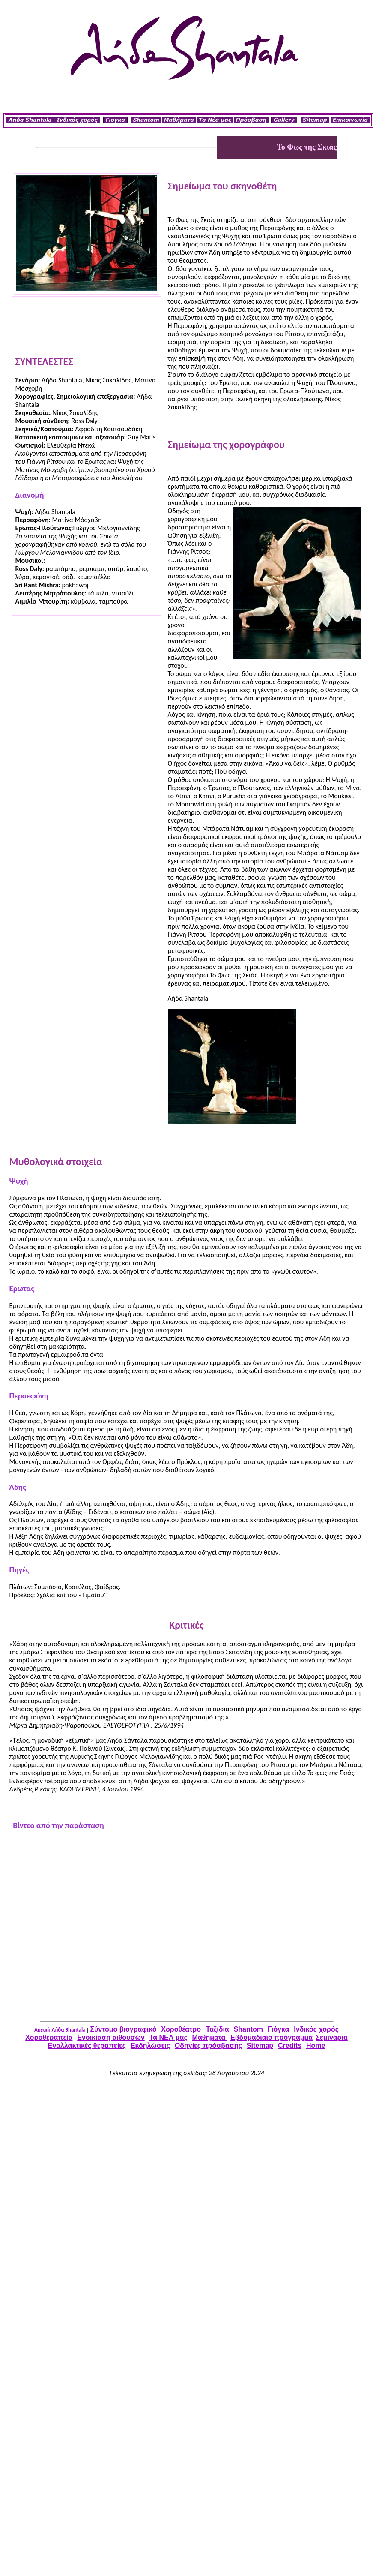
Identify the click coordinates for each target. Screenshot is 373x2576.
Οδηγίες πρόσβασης (208, 2045)
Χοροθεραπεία (48, 2037)
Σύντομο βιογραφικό (123, 2029)
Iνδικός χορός (316, 2029)
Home (315, 2045)
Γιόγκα (278, 2029)
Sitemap (260, 2045)
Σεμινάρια (331, 2037)
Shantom (248, 2029)
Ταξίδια (217, 2029)
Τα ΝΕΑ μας (168, 2037)
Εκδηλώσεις (150, 2045)
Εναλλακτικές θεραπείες (87, 2045)
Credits (289, 2045)
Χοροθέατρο (182, 2029)
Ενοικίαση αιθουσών (111, 2037)
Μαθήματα (209, 2037)
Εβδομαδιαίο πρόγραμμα (271, 2037)
